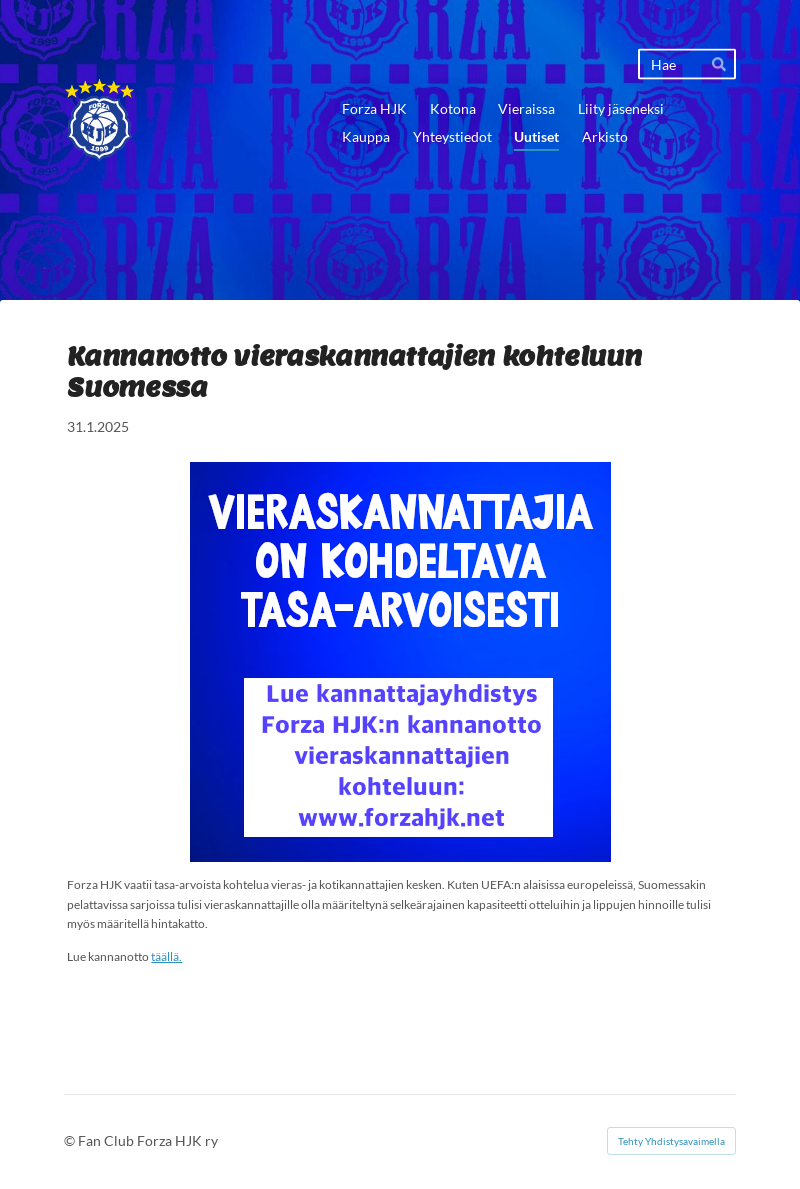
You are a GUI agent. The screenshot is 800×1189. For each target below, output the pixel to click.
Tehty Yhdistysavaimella (671, 1141)
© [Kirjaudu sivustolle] (71, 1140)
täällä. (166, 956)
